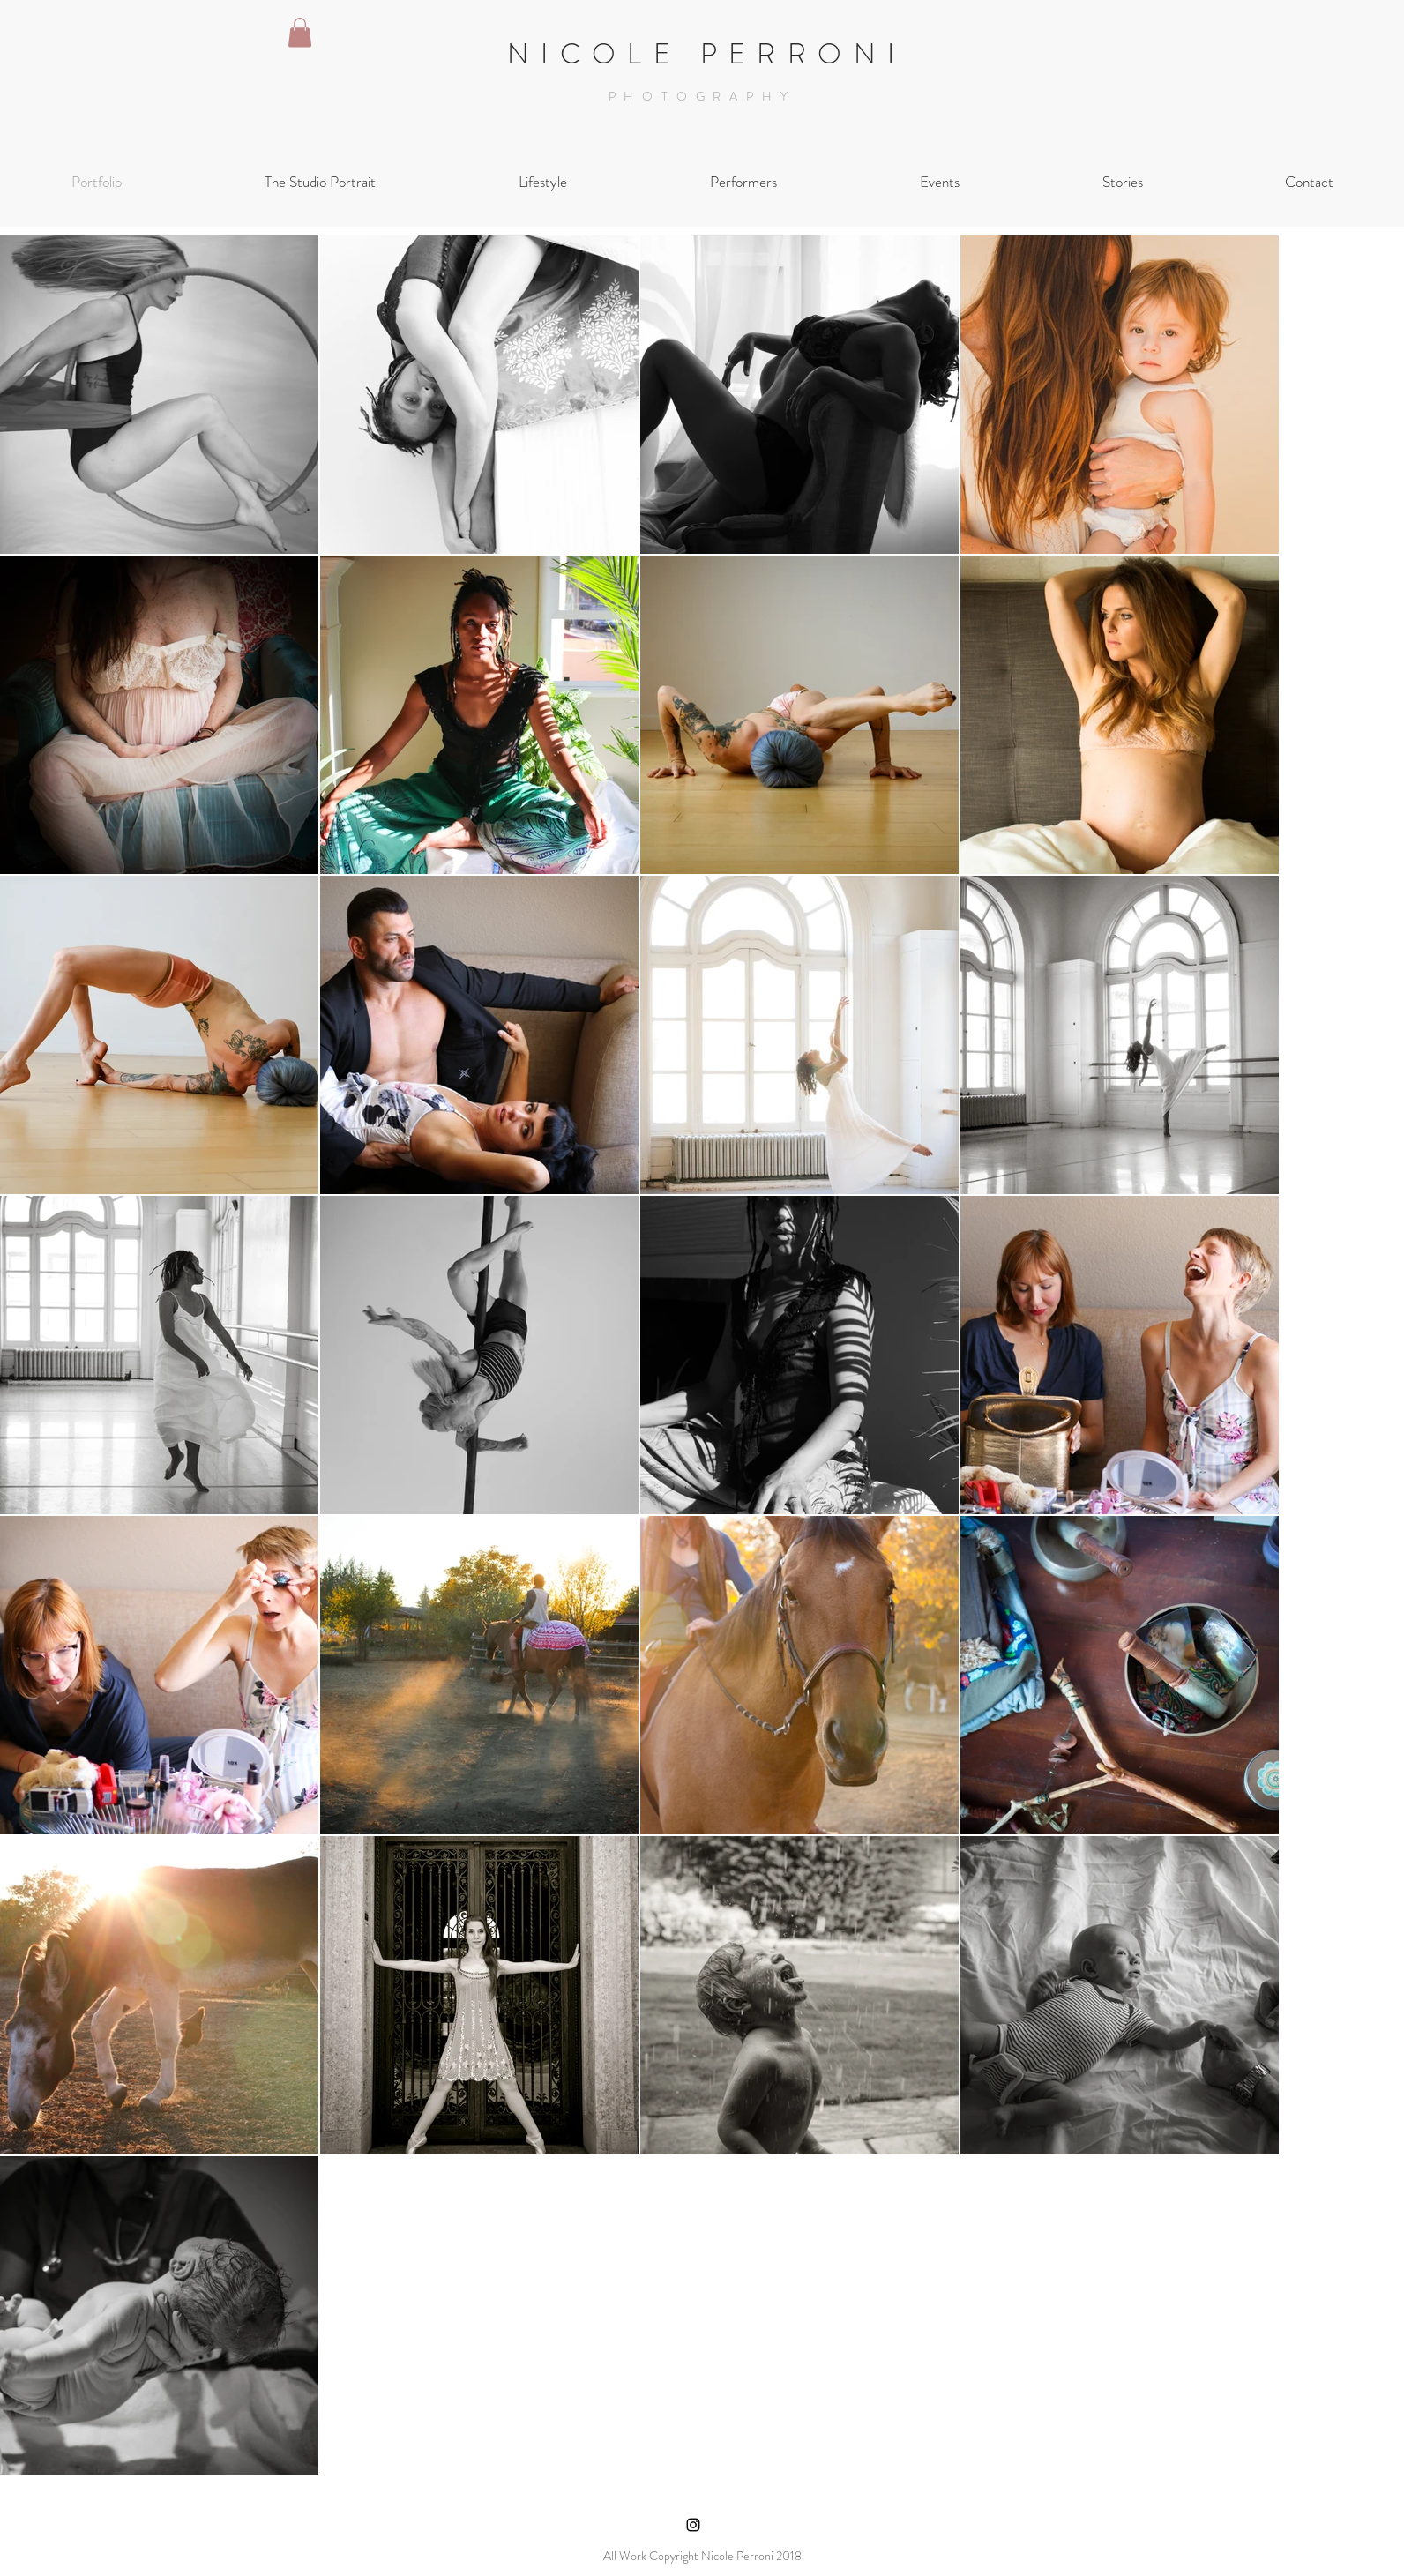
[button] (300, 32)
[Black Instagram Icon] (693, 2525)
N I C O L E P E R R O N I (702, 54)
